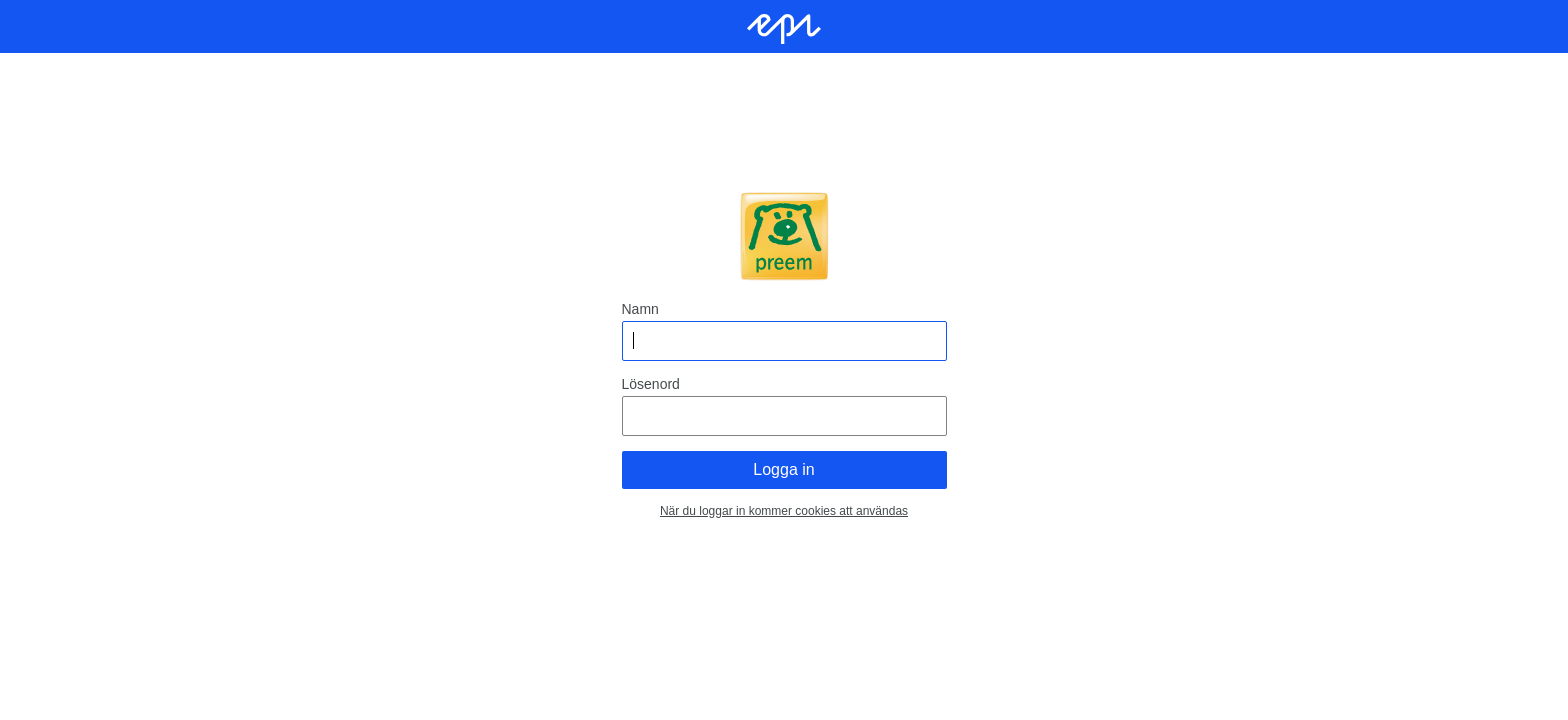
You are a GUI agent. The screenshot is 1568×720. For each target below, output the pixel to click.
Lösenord (651, 384)
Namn (640, 309)
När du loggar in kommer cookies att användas (784, 511)
